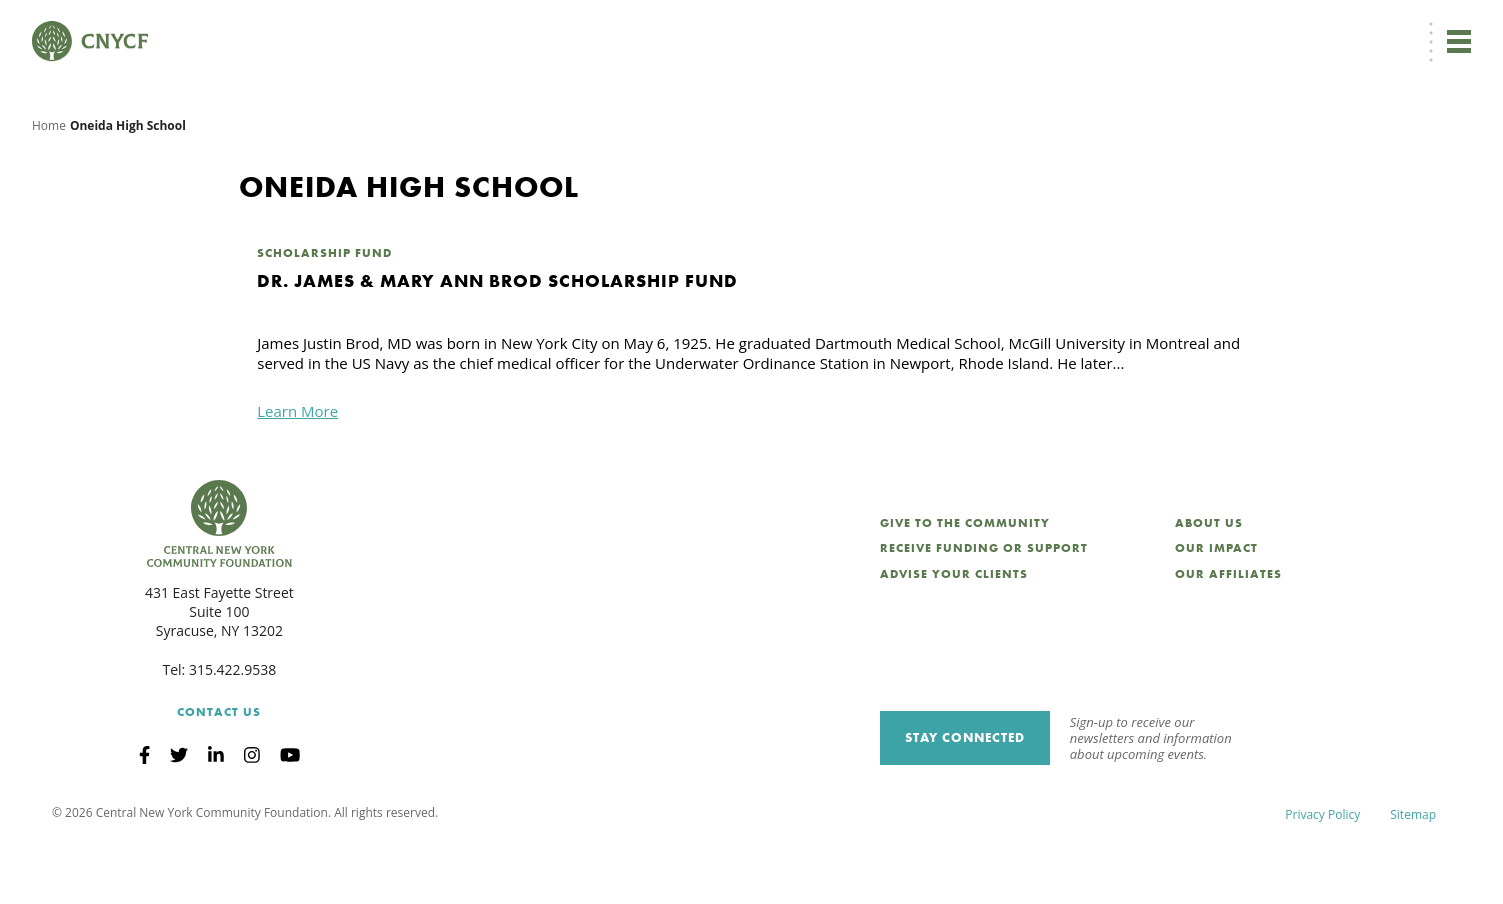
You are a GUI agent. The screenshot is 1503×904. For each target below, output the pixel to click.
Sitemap (1413, 873)
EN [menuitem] (890, 26)
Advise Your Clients (954, 633)
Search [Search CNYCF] (1436, 26)
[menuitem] (886, 26)
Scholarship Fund (324, 312)
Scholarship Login (1172, 26)
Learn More (297, 470)
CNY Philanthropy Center (1312, 26)
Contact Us (219, 771)
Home (49, 184)
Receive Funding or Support (984, 607)
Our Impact (1216, 607)
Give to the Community (965, 582)
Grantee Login (1062, 26)
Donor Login (967, 26)
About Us (1209, 582)
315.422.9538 (232, 728)
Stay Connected (965, 796)
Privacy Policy (1322, 873)
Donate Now (793, 26)
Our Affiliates (1228, 633)
